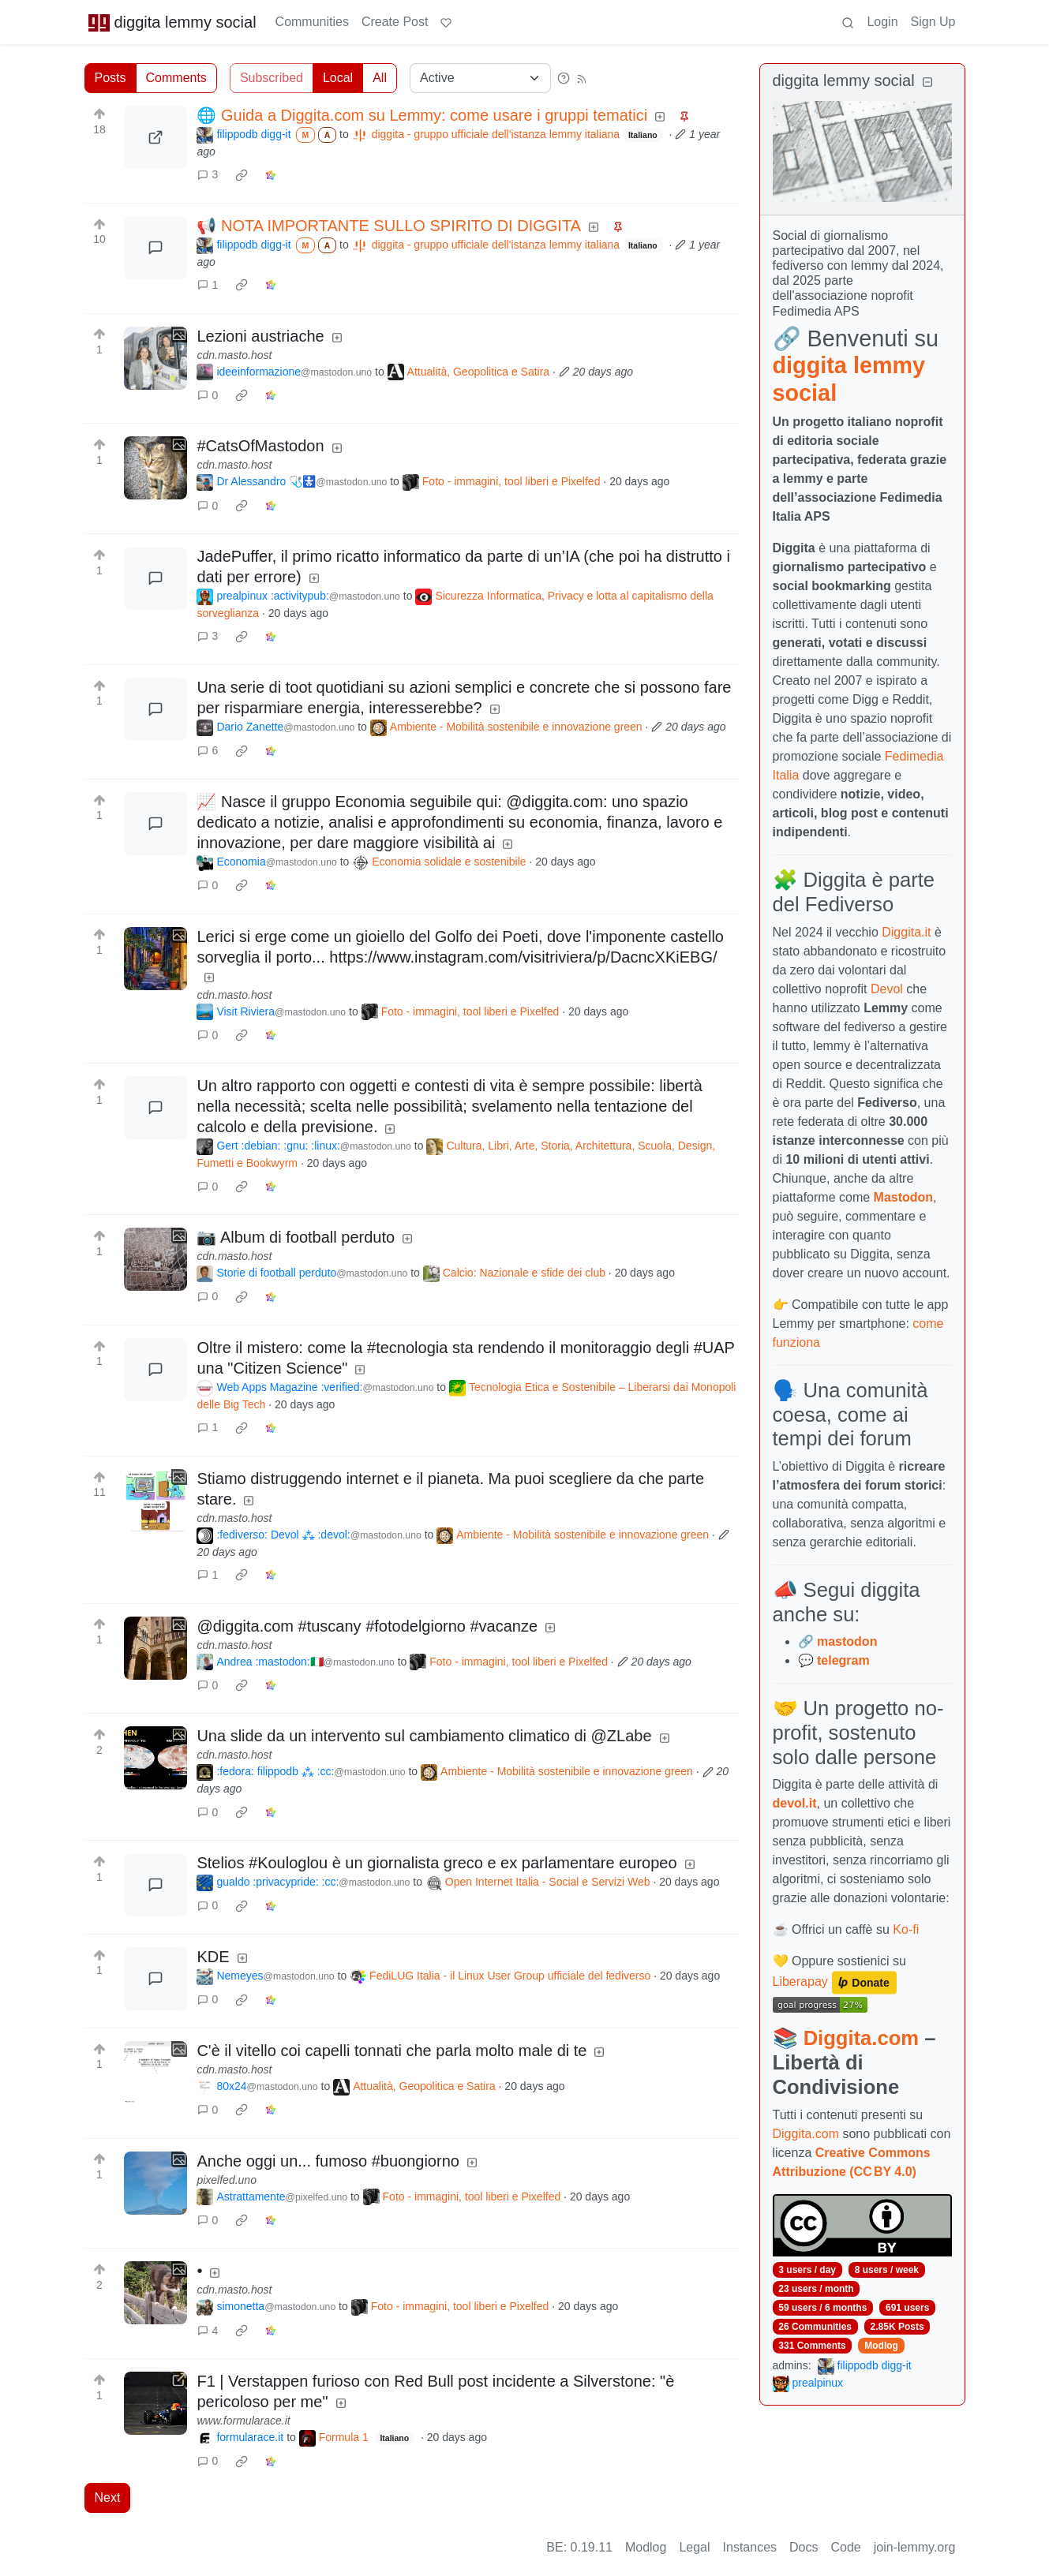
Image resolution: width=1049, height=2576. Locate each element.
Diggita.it (906, 932)
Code (846, 2547)
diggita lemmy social (172, 22)
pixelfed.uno (227, 2180)
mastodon (847, 1641)
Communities (312, 21)
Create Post (395, 21)
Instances (750, 2547)
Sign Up (933, 21)
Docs (803, 2547)
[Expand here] (155, 358)
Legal (694, 2547)
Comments (176, 77)
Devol (887, 989)
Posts (110, 77)
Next (108, 2497)
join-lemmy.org (915, 2547)
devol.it (795, 1803)
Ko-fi (906, 1929)
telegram (843, 1660)
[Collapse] (927, 82)
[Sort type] (480, 78)
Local (338, 77)
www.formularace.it (243, 2420)
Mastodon (904, 1197)
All (380, 77)
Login (882, 21)
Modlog (881, 2345)
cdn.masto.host (234, 355)
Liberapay (800, 1982)
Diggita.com (861, 2038)
